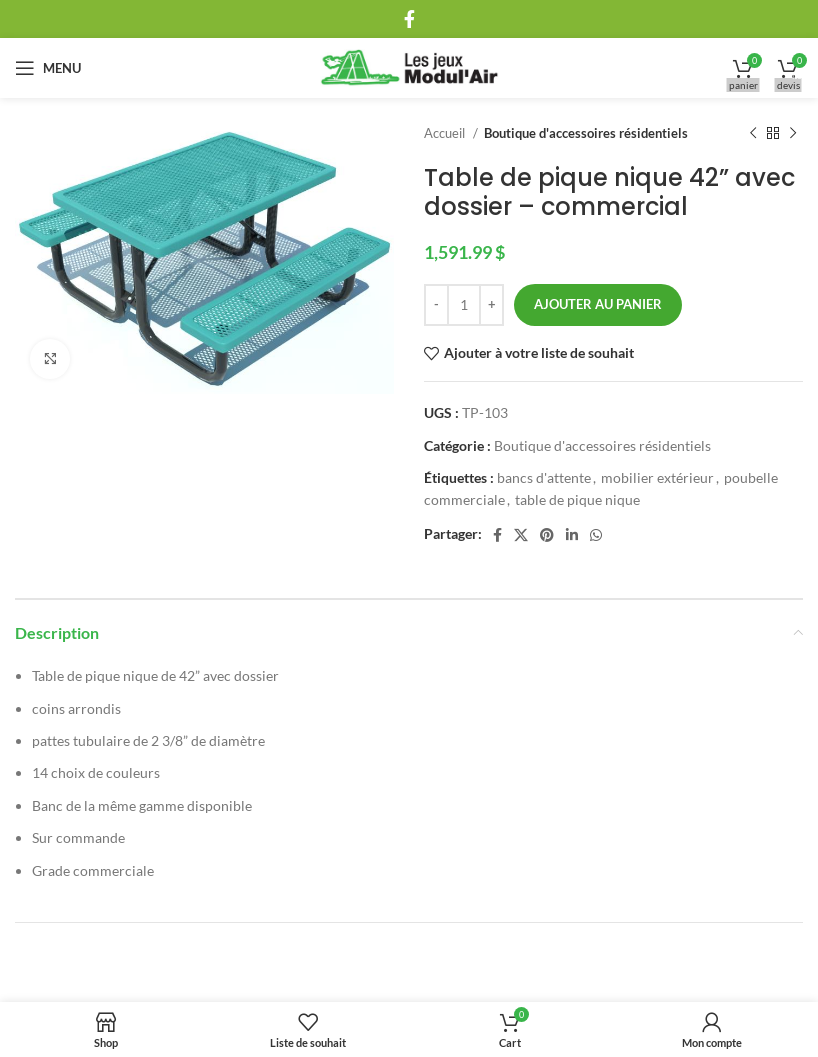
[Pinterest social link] (547, 535)
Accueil (446, 133)
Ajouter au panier (598, 304)
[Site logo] (409, 66)
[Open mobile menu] (48, 68)
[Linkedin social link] (572, 535)
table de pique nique (577, 499)
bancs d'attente (544, 477)
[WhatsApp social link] (596, 535)
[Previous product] (753, 134)
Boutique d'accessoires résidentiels (586, 133)
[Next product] (793, 134)
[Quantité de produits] (464, 305)
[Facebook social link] (409, 19)
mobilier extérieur (657, 477)
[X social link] (521, 535)
